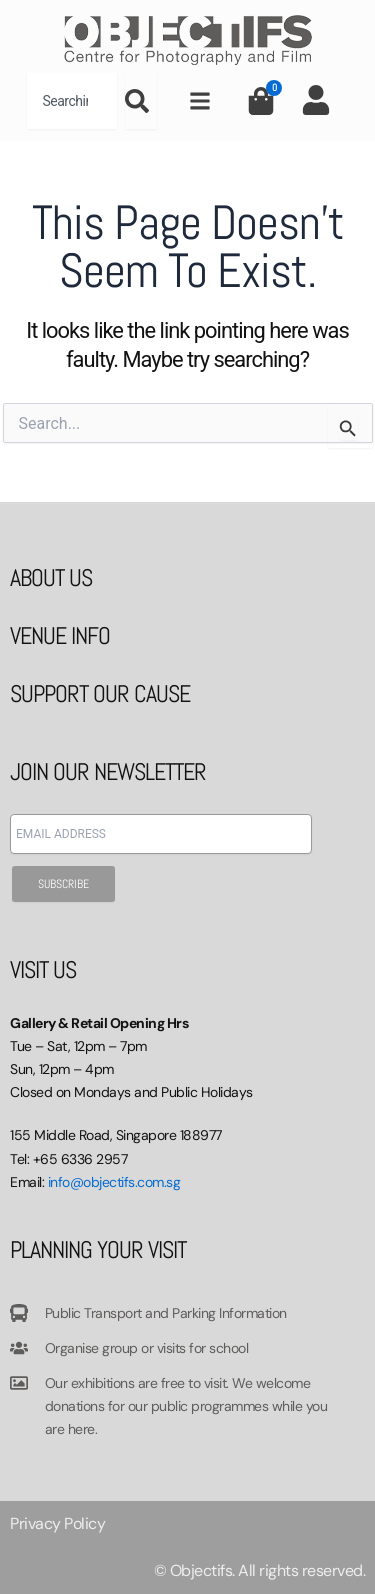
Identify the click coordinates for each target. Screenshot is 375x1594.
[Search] (141, 101)
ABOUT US (51, 577)
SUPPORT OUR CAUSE (100, 693)
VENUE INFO (60, 635)
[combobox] (72, 101)
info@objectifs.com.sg (114, 1182)
